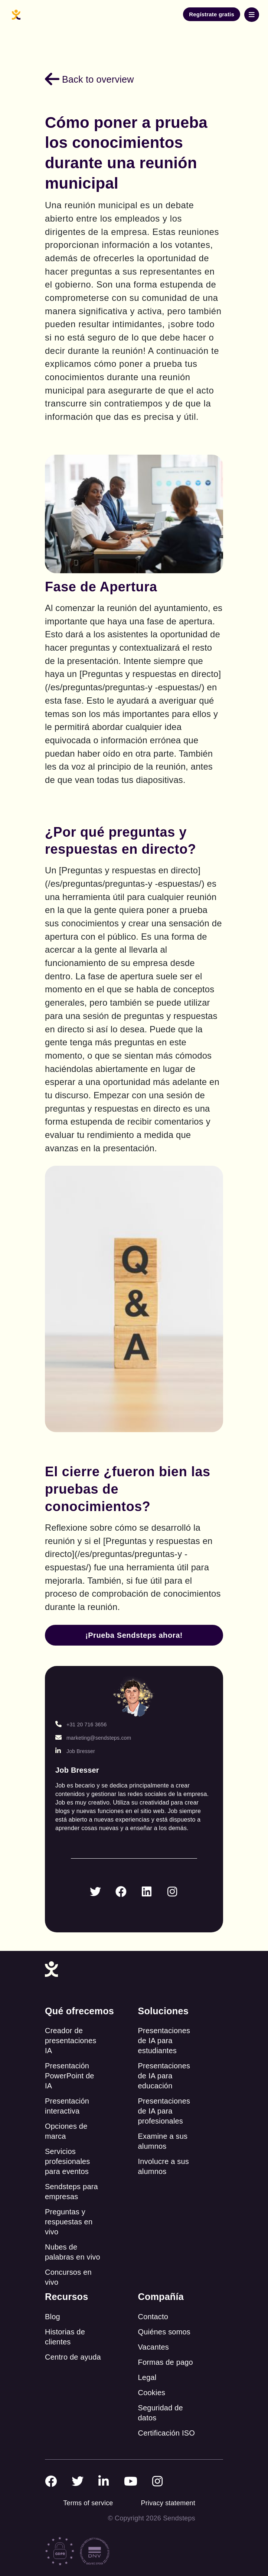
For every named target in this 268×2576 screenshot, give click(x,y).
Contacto (153, 2317)
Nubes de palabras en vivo (72, 2252)
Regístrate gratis (211, 14)
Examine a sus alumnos (163, 2141)
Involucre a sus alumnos (163, 2166)
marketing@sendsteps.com (93, 1738)
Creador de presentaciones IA (70, 2040)
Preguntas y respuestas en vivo (68, 2222)
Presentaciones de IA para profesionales (164, 2111)
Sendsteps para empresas (71, 2191)
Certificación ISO (166, 2433)
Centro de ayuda (73, 2357)
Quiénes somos (164, 2332)
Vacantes (153, 2347)
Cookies (152, 2393)
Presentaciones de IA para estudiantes (164, 2040)
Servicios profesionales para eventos (67, 2161)
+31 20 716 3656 (81, 1724)
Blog (52, 2317)
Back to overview (89, 79)
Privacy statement (168, 2503)
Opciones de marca (66, 2131)
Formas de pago (165, 2362)
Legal (147, 2377)
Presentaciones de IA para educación (164, 2076)
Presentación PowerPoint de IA (69, 2076)
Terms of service (88, 2503)
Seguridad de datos (160, 2413)
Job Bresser (75, 1751)
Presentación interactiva (67, 2106)
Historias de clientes (65, 2337)
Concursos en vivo (68, 2277)
